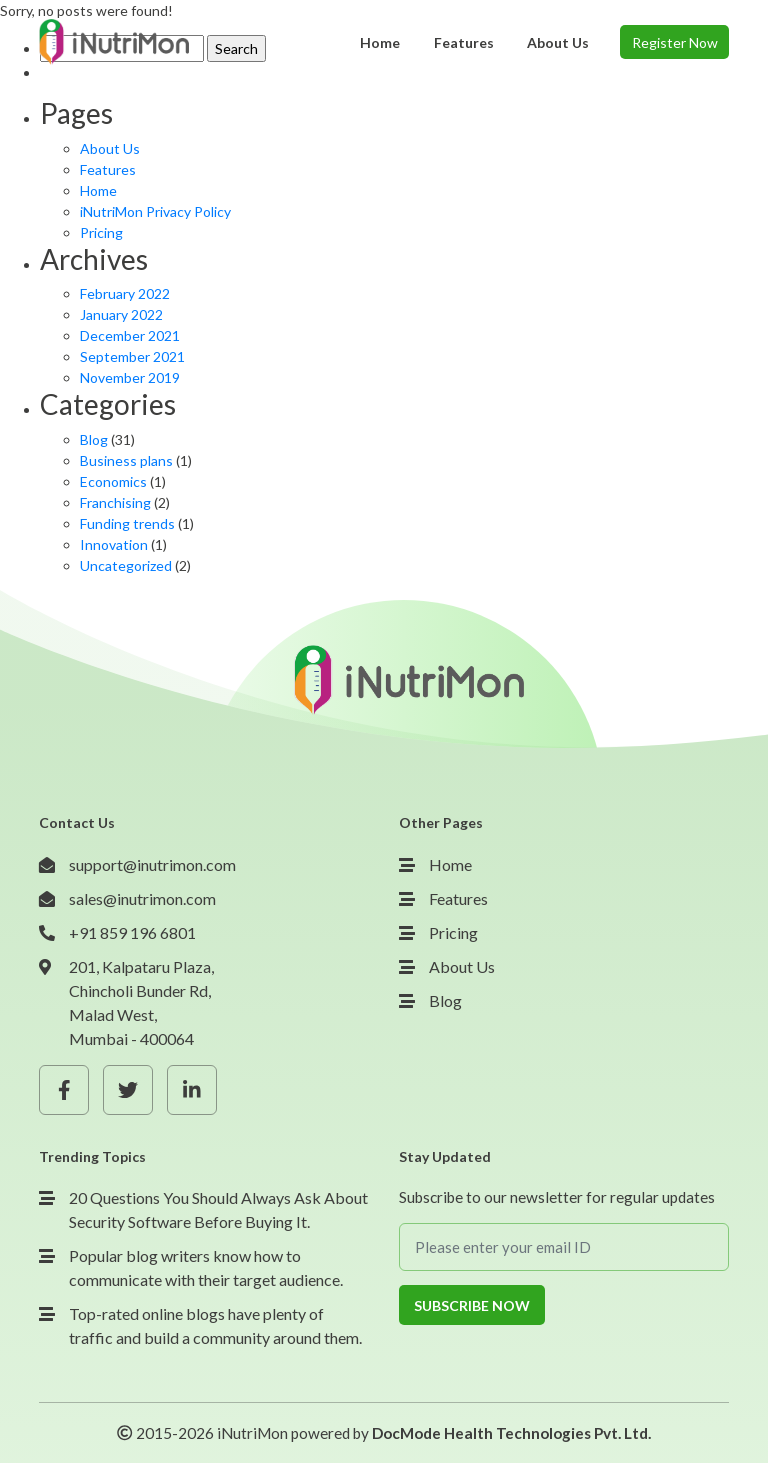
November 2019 (130, 377)
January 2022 (121, 314)
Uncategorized (126, 565)
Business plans (126, 460)
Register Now (675, 42)
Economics (113, 481)
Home (98, 190)
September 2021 (132, 356)
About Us (110, 148)
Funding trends (127, 523)
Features (108, 169)
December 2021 (130, 335)
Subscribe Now (472, 1305)
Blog (94, 439)
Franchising (115, 502)
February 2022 (125, 293)
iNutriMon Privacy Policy (155, 211)
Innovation (114, 544)
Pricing (101, 232)
